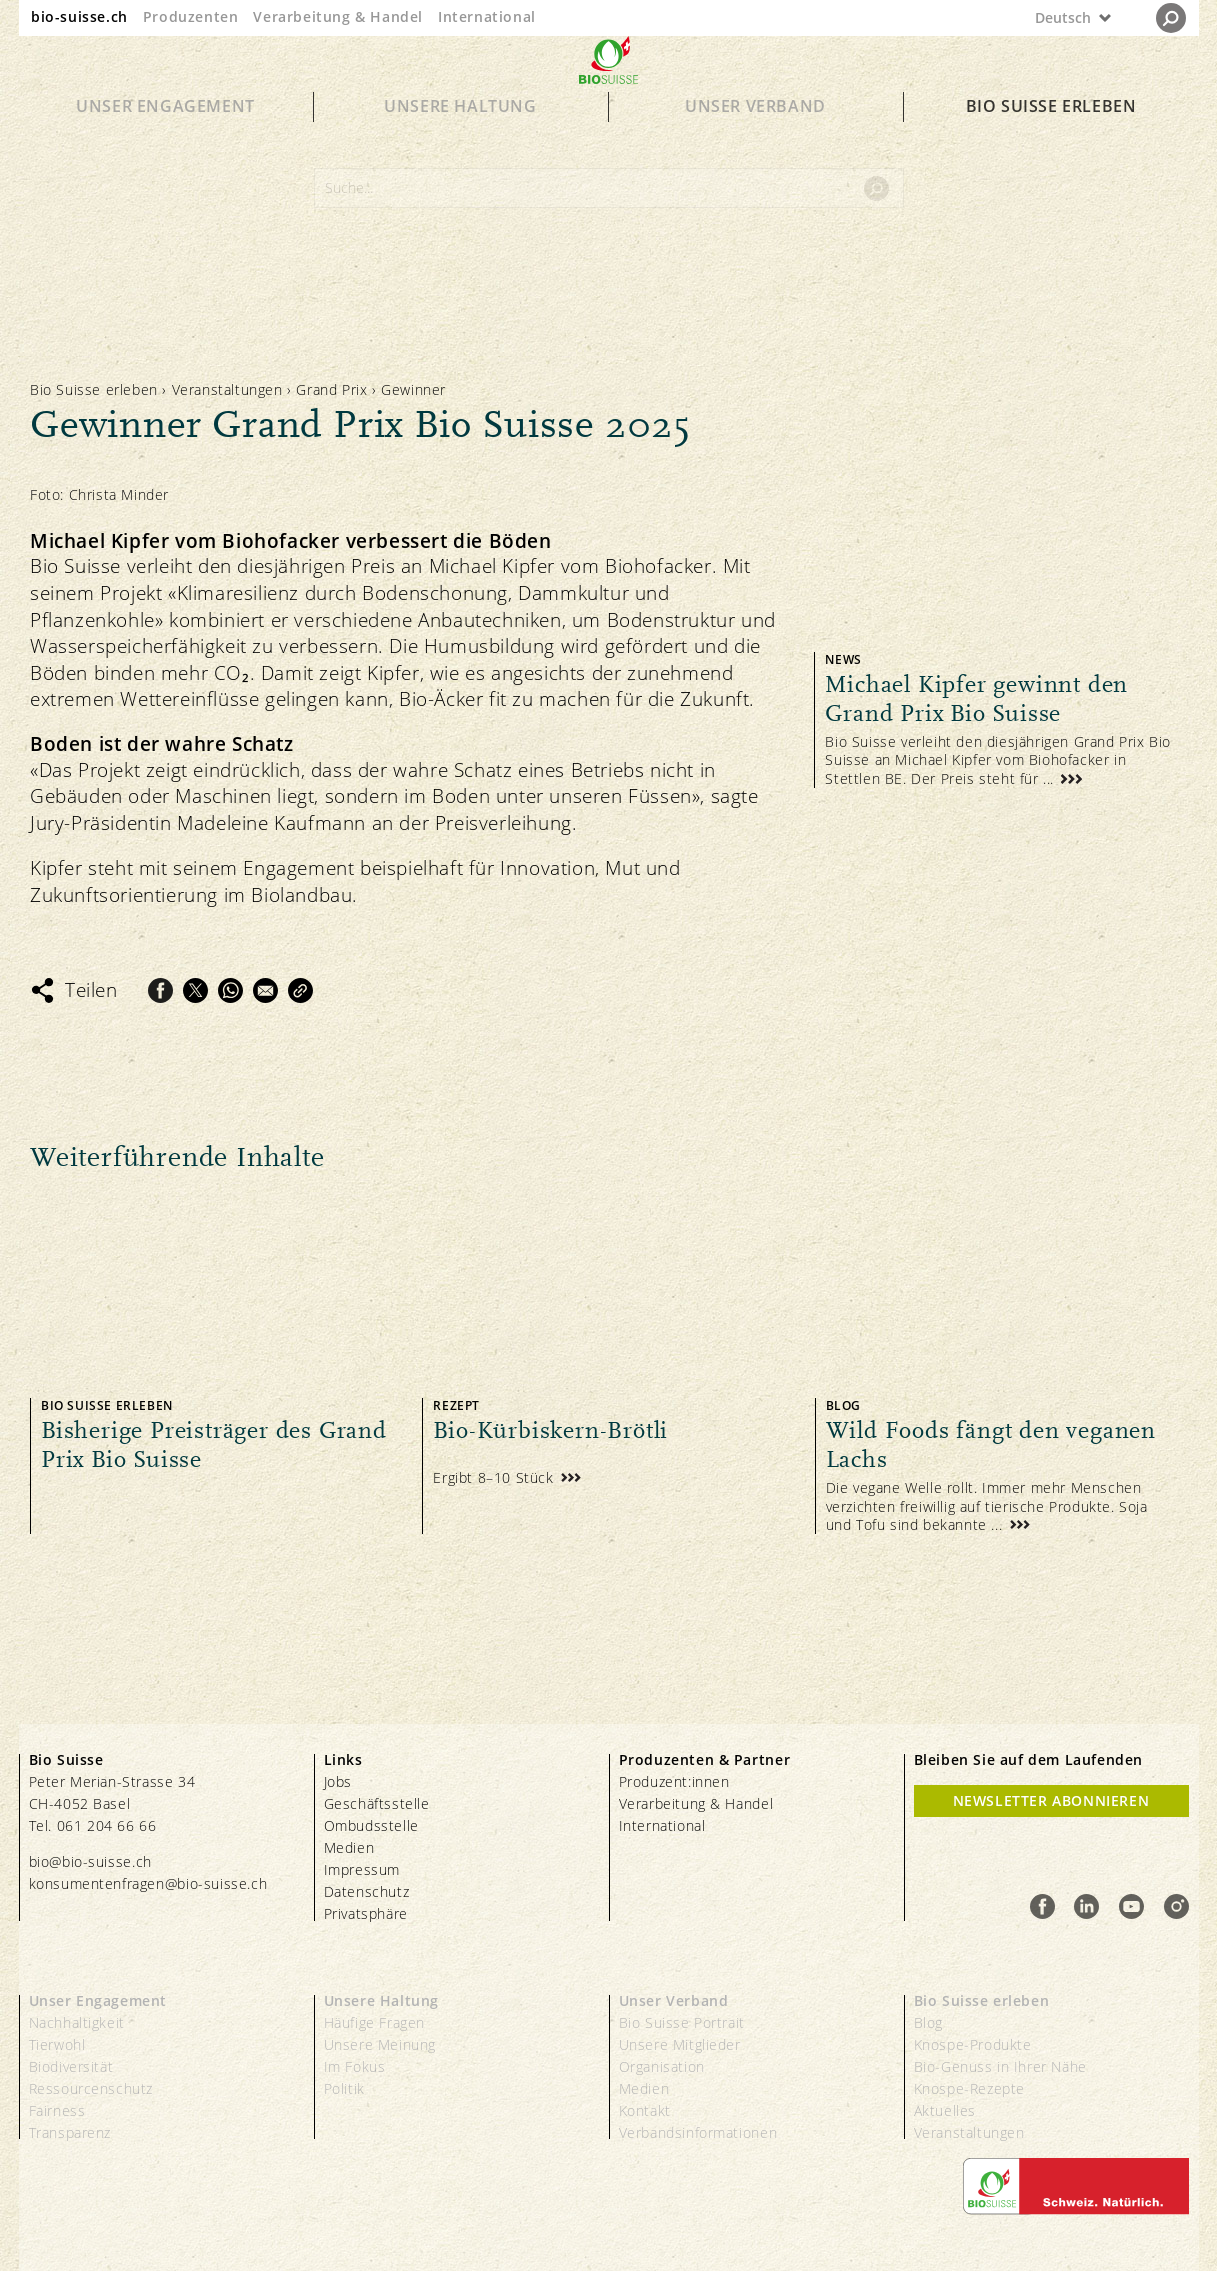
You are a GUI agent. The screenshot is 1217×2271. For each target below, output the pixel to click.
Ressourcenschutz (91, 2088)
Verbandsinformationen (698, 2132)
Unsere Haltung (460, 142)
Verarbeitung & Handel (338, 16)
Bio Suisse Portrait (682, 2022)
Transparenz (70, 2132)
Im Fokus (355, 2066)
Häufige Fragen (374, 2022)
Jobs (338, 1781)
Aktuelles (945, 2110)
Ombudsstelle (371, 1825)
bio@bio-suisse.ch (90, 1861)
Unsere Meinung (380, 2044)
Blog (928, 2022)
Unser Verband (755, 142)
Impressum (362, 1869)
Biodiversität (71, 2066)
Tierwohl (57, 2044)
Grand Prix (334, 389)
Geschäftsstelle (377, 1803)
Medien (349, 1847)
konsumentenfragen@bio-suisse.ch (148, 1883)
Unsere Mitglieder (680, 2044)
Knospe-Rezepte (969, 2088)
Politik (344, 2088)
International (487, 16)
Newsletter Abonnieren (1051, 1800)
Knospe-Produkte (973, 2044)
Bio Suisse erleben (1051, 142)
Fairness (57, 2110)
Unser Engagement (165, 142)
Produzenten (191, 16)
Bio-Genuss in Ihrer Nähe (1000, 2066)
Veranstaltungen (227, 389)
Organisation (662, 2066)
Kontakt (645, 2110)
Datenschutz (367, 1891)
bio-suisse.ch (79, 16)
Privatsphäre (366, 1913)
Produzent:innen (674, 1781)
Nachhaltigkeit (77, 2022)
